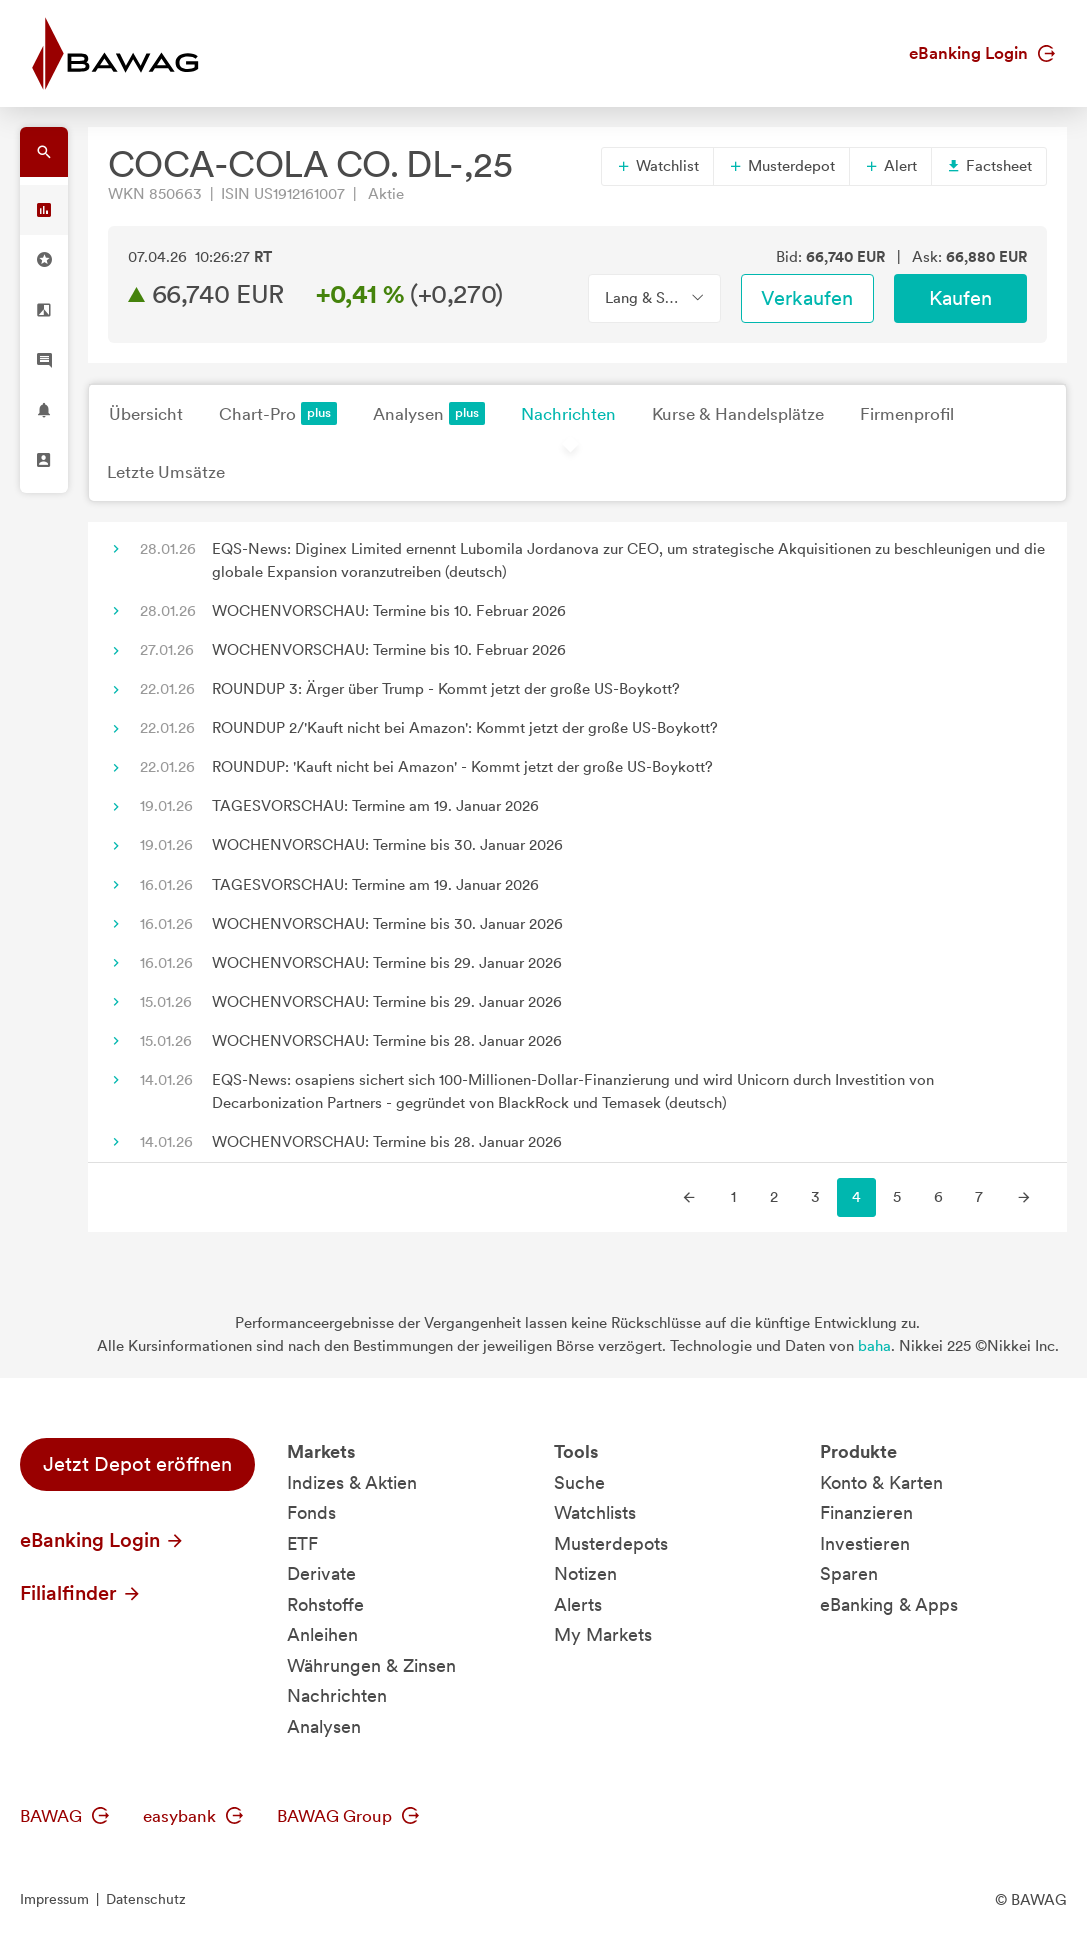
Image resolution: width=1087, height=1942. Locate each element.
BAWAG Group (348, 1816)
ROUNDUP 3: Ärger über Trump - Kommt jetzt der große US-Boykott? (446, 689)
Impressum (54, 1899)
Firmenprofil (907, 414)
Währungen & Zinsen (371, 1665)
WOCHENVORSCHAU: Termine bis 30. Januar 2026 (387, 845)
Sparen (849, 1573)
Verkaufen (807, 298)
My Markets (603, 1634)
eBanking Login (982, 53)
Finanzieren (866, 1512)
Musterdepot (781, 166)
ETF (302, 1543)
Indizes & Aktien (352, 1482)
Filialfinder (81, 1593)
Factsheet (989, 166)
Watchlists (595, 1512)
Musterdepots (611, 1543)
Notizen (585, 1573)
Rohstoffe (325, 1604)
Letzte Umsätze (166, 472)
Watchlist (657, 166)
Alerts (578, 1604)
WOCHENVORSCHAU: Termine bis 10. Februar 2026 (389, 611)
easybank (193, 1816)
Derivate (321, 1573)
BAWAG (64, 1816)
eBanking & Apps (889, 1604)
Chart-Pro (278, 413)
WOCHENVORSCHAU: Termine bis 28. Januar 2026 (387, 1041)
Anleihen (322, 1634)
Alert (890, 166)
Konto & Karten (881, 1482)
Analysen (429, 413)
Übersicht (146, 414)
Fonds (311, 1512)
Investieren (865, 1543)
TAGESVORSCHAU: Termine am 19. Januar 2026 (375, 806)
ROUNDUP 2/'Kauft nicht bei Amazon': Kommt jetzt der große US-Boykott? (465, 728)
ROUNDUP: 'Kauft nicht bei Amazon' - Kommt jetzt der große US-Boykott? (462, 767)
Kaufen (960, 298)
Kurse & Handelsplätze (738, 414)
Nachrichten (568, 414)
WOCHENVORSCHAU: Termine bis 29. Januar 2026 (387, 963)
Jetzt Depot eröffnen (137, 1464)
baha (874, 1346)
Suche (579, 1482)
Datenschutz (146, 1899)
